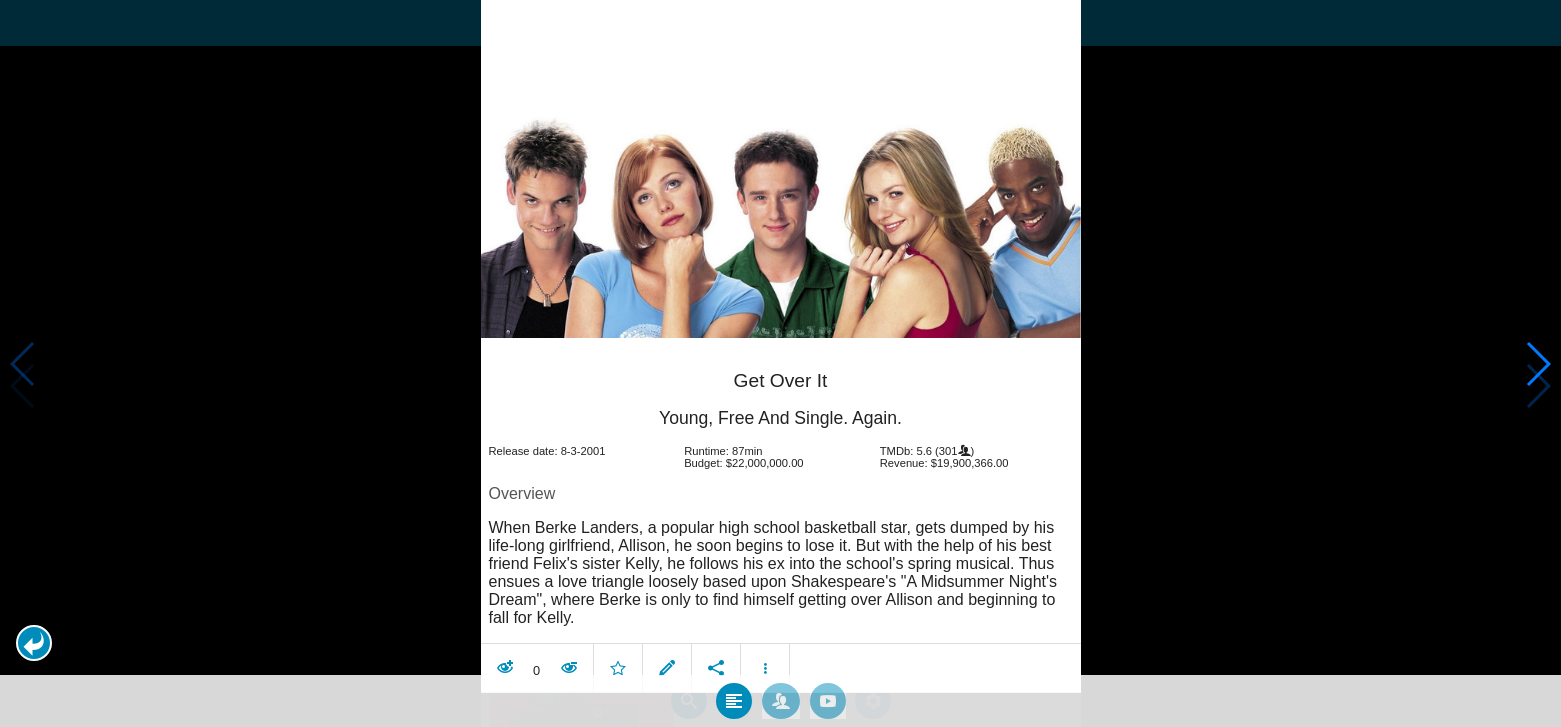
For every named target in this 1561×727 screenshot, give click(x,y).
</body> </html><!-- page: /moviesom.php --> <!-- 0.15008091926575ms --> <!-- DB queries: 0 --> (780, 363)
